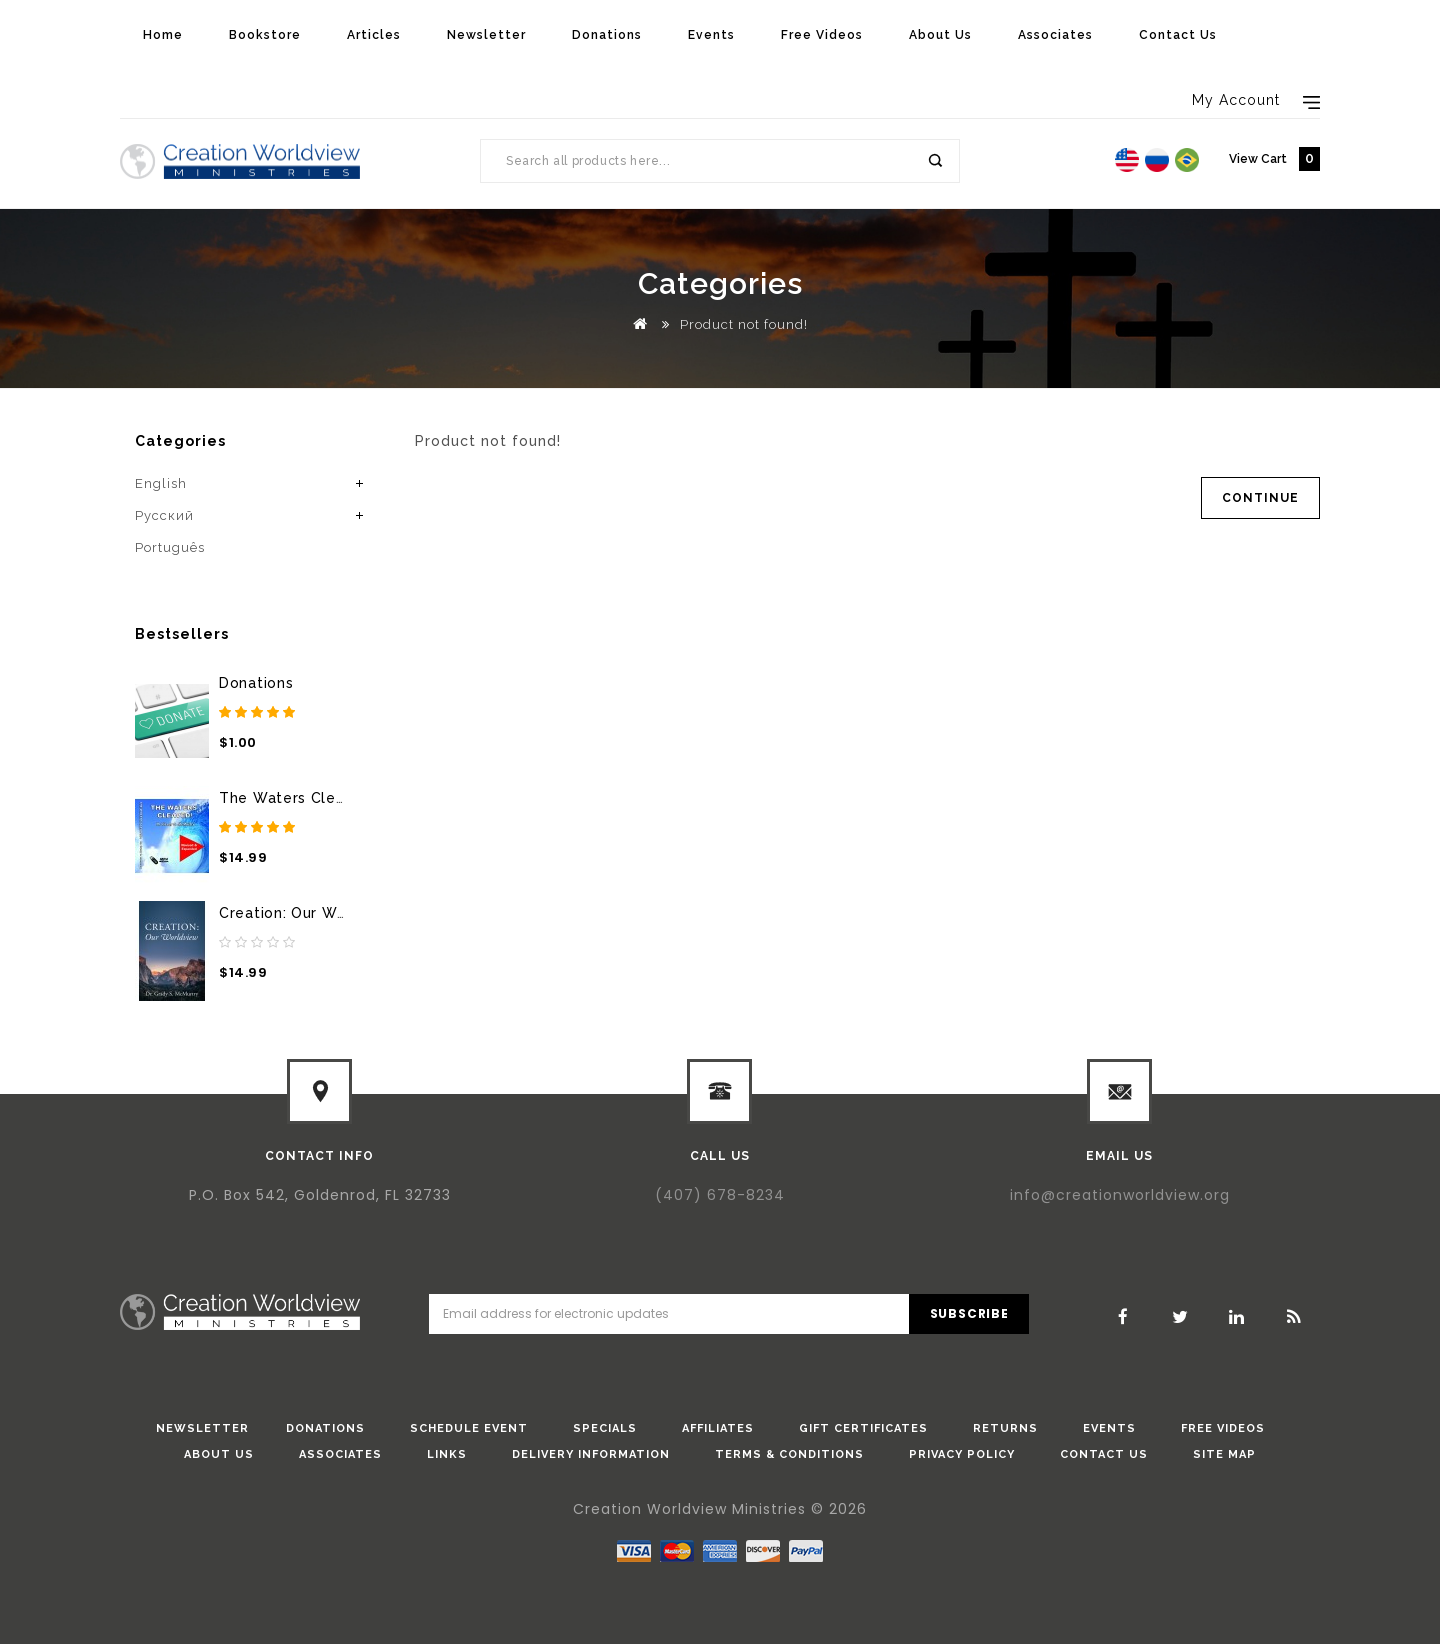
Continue (1260, 498)
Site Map (1224, 1454)
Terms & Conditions (789, 1454)
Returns (1005, 1428)
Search (934, 161)
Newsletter (486, 35)
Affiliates (718, 1428)
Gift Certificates (863, 1428)
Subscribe (969, 1313)
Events (711, 35)
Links (447, 1454)
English (161, 483)
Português (170, 547)
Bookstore (265, 35)
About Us (940, 35)
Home (163, 35)
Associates (1055, 35)
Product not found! (744, 324)
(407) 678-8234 (720, 1195)
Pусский (164, 515)
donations (325, 1428)
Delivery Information (591, 1454)
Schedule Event (469, 1428)
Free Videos (822, 35)
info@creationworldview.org (1120, 1195)
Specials (605, 1428)
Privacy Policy (962, 1454)
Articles (374, 35)
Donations (607, 35)
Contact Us (1178, 35)
